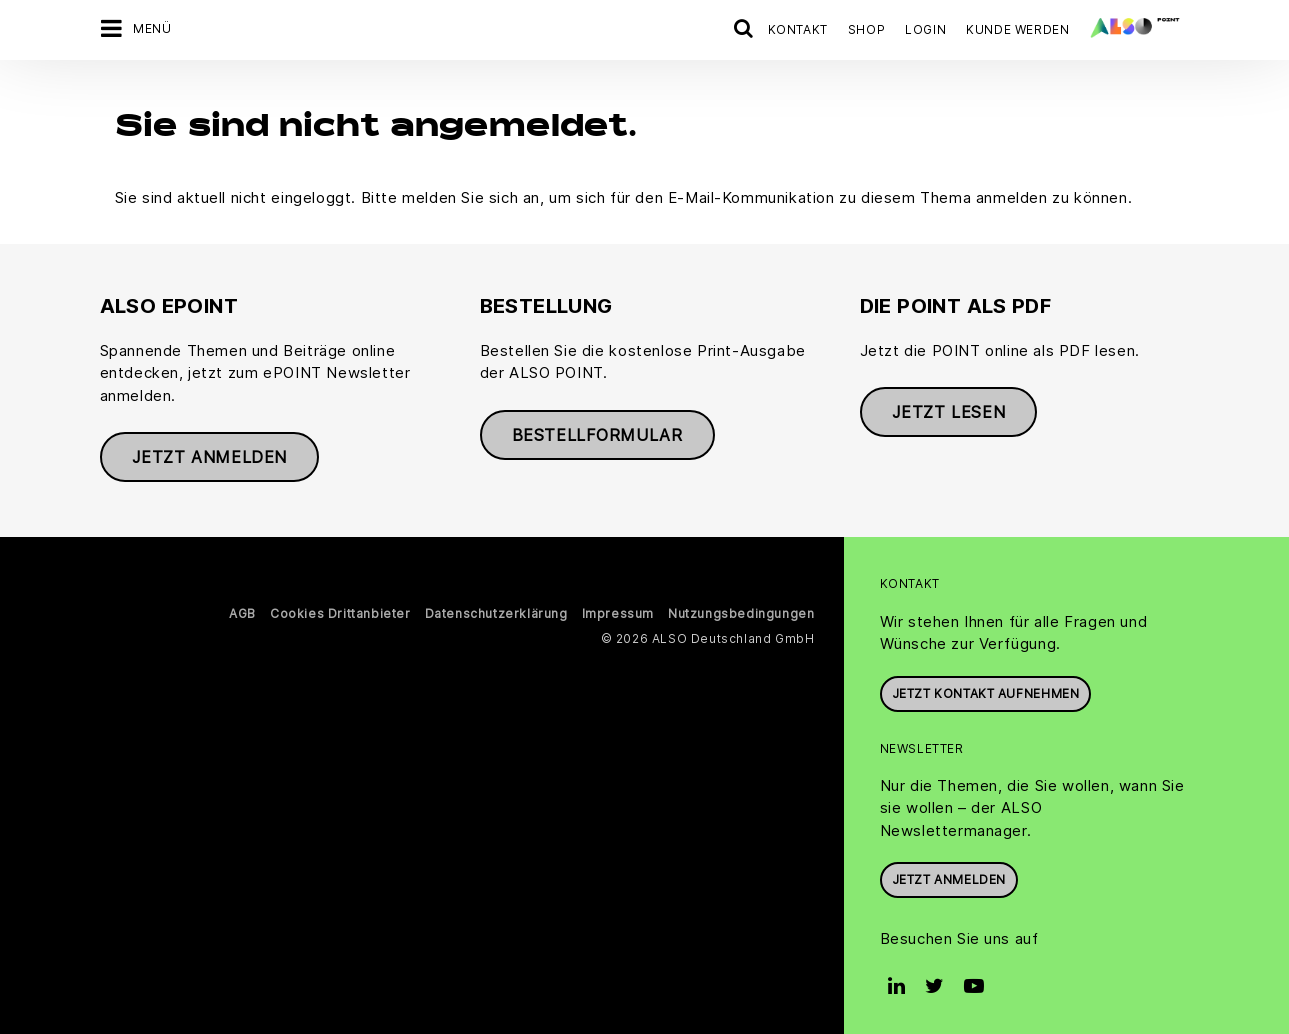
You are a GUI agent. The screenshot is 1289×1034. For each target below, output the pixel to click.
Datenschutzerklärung (496, 607)
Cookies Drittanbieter (340, 607)
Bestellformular (597, 428)
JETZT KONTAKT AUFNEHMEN (986, 686)
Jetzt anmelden (209, 451)
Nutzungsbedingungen (741, 607)
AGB (242, 607)
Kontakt (798, 29)
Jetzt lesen (949, 406)
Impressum (618, 607)
